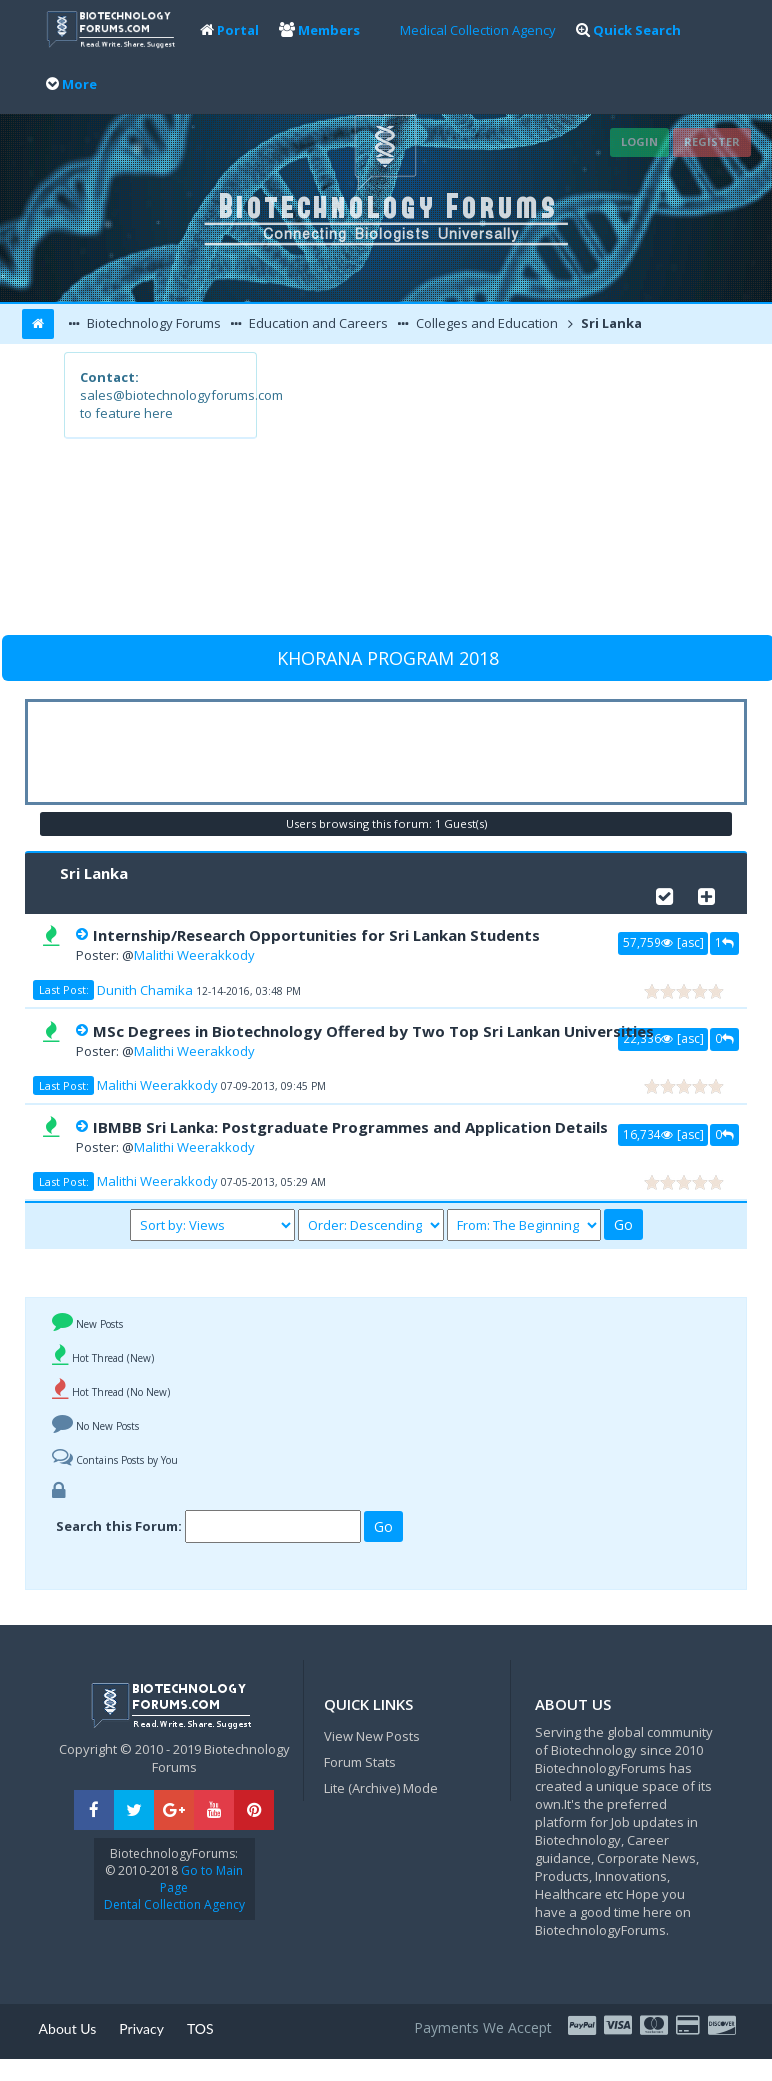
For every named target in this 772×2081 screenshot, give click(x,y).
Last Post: (64, 990)
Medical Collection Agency (478, 30)
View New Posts (372, 1736)
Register (712, 141)
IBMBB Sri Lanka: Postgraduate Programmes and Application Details (350, 1127)
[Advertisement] (481, 492)
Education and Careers (317, 323)
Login (639, 141)
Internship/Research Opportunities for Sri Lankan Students (316, 935)
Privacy (141, 2028)
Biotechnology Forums (152, 323)
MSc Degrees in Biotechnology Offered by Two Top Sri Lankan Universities (373, 1031)
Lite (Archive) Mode (381, 1788)
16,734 (648, 1134)
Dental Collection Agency (174, 1904)
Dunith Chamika (145, 990)
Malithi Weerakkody (194, 955)
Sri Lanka (610, 323)
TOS (200, 2028)
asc (690, 942)
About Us (68, 2028)
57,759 (648, 942)
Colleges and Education (485, 323)
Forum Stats (360, 1762)
